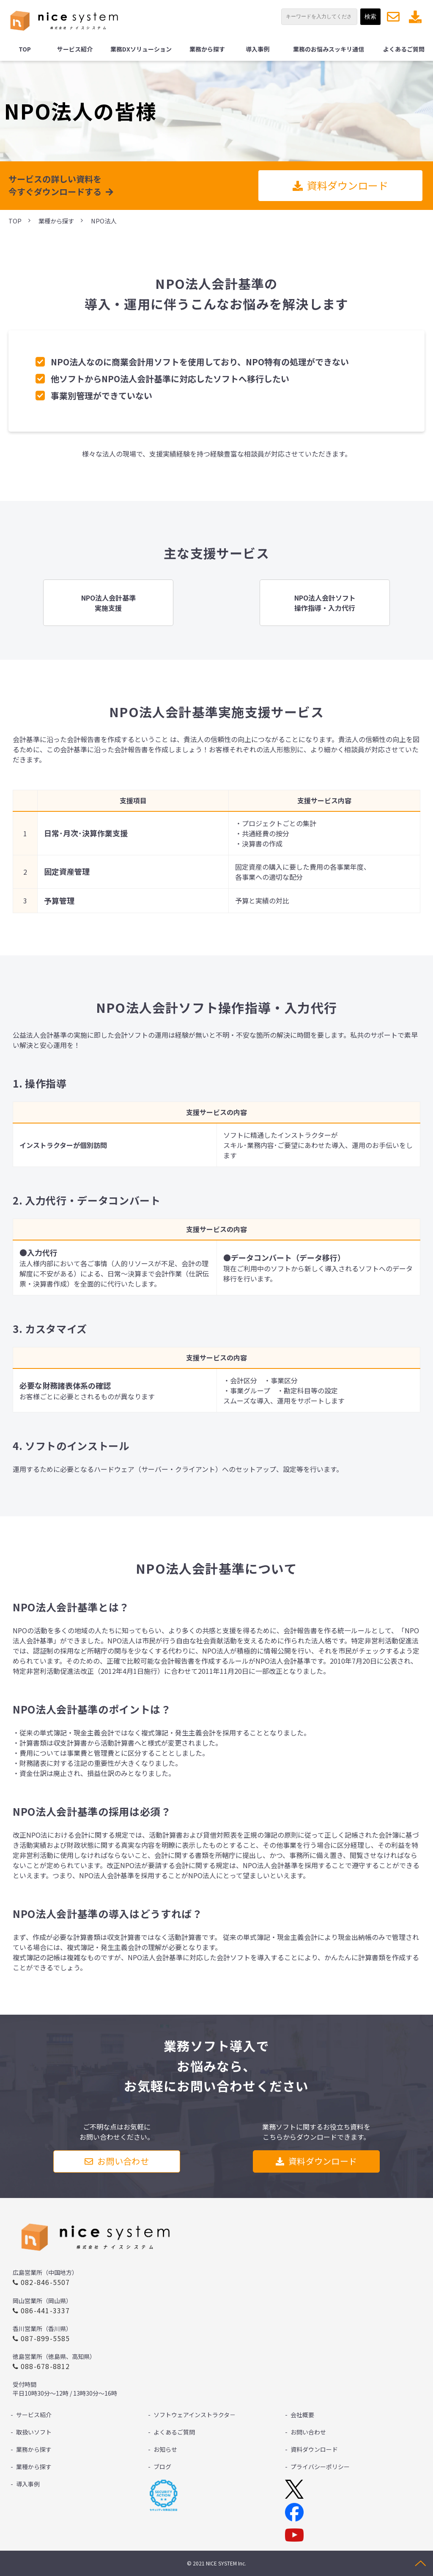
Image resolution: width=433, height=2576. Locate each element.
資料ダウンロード (416, 16)
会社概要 (302, 2414)
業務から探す (207, 49)
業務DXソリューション (141, 49)
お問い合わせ (394, 16)
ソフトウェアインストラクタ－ (194, 2414)
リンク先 (108, 603)
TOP (25, 49)
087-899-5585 (45, 2338)
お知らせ (165, 2449)
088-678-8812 (45, 2366)
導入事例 (257, 49)
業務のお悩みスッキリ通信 (328, 49)
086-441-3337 (45, 2310)
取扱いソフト (34, 2432)
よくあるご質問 (404, 49)
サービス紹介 (75, 49)
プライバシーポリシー (320, 2466)
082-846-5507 (45, 2282)
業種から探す (56, 220)
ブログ (162, 2466)
